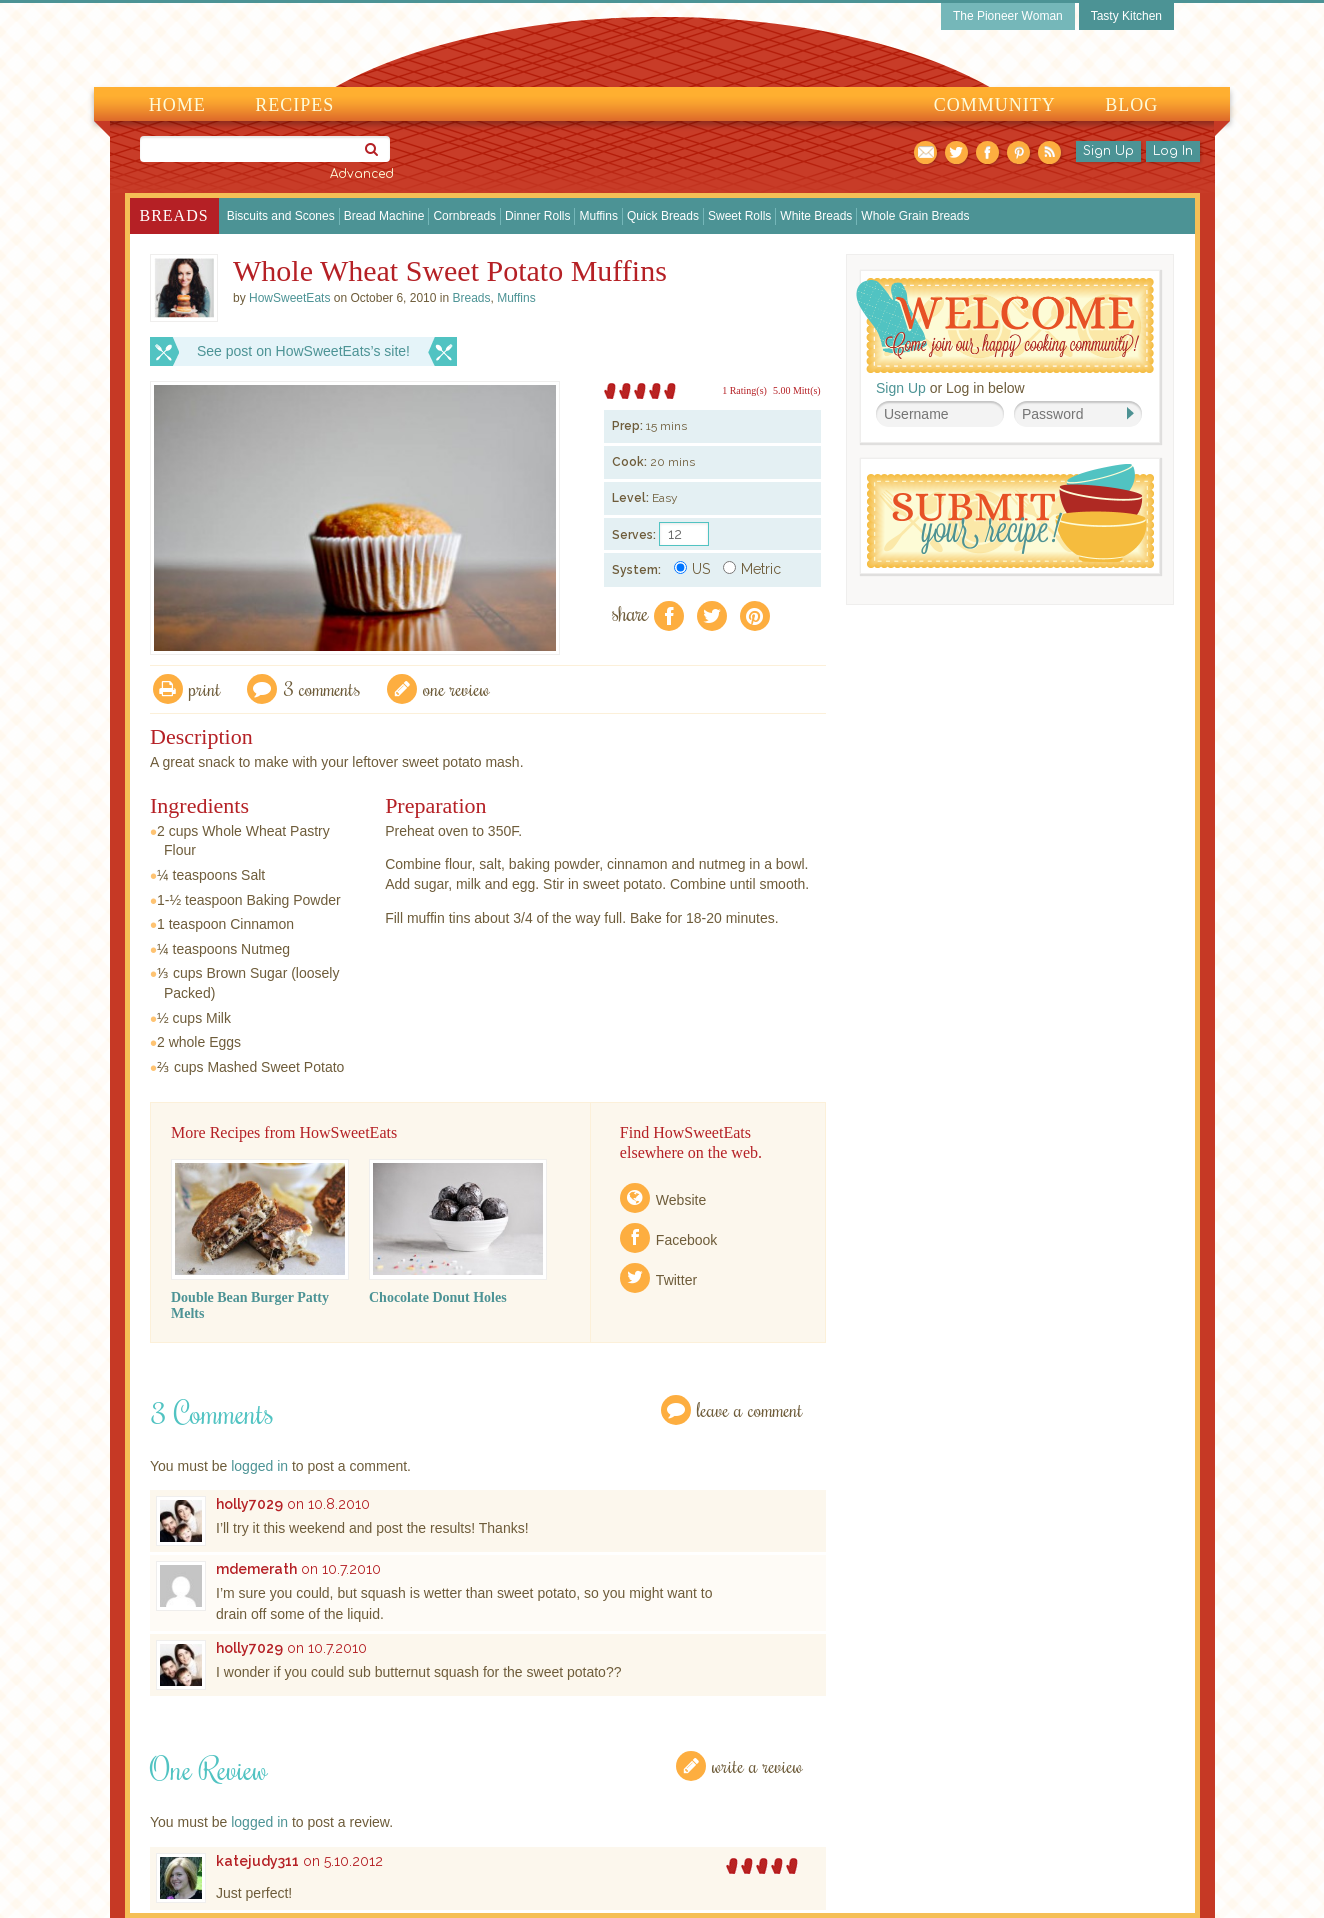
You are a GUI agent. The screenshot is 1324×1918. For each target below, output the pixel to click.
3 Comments (322, 688)
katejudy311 (257, 1861)
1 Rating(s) (744, 390)
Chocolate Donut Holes (438, 1297)
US (692, 569)
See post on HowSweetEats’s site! (303, 351)
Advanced (362, 174)
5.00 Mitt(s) (797, 390)
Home (177, 105)
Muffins (598, 216)
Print (205, 688)
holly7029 (249, 1504)
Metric (752, 569)
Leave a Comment (750, 1409)
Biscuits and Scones (281, 216)
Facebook (686, 1240)
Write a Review (757, 1765)
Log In (1173, 151)
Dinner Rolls (537, 216)
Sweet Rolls (739, 216)
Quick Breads (663, 216)
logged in (259, 1466)
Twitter (676, 1280)
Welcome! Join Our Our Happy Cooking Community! (1005, 325)
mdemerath (256, 1569)
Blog (1131, 105)
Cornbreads (464, 216)
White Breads (816, 216)
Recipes (294, 105)
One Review (456, 688)
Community (995, 105)
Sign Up (1108, 151)
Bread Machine (384, 216)
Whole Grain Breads (915, 216)
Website (681, 1200)
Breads (174, 215)
